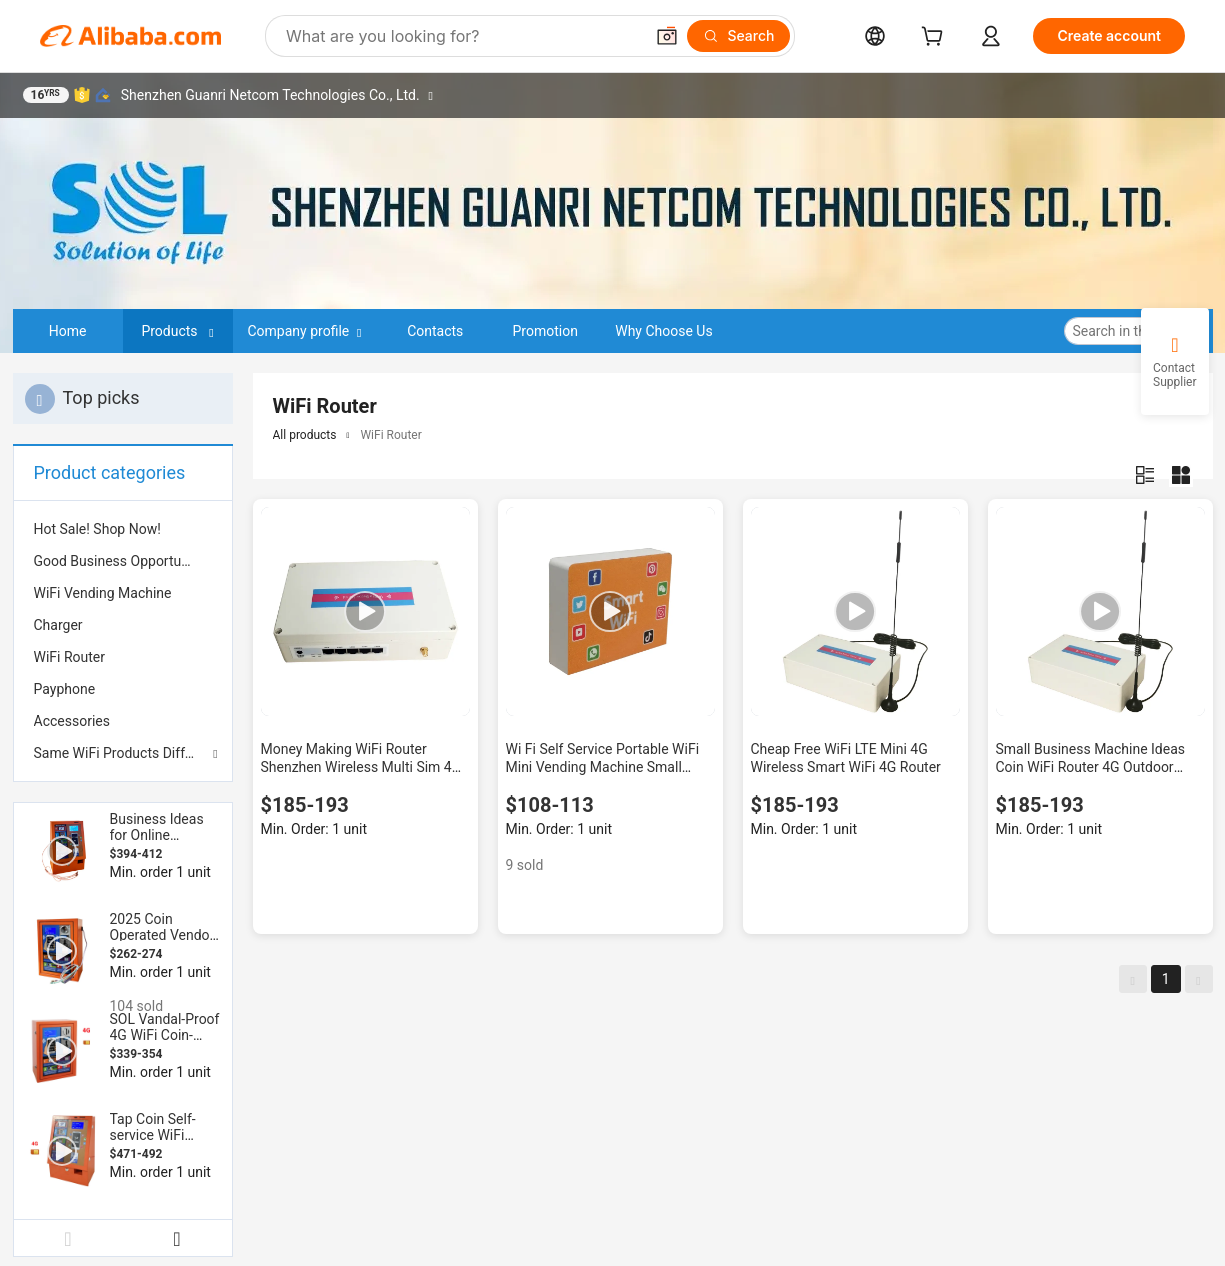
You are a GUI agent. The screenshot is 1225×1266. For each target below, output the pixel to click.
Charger (58, 625)
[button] (667, 36)
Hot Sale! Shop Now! (97, 529)
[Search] (738, 36)
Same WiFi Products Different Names (123, 753)
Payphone (65, 689)
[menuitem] (123, 529)
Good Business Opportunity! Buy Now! (123, 561)
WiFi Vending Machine (103, 593)
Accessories (72, 721)
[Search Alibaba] (462, 36)
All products (305, 435)
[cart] (936, 38)
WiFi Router (70, 657)
